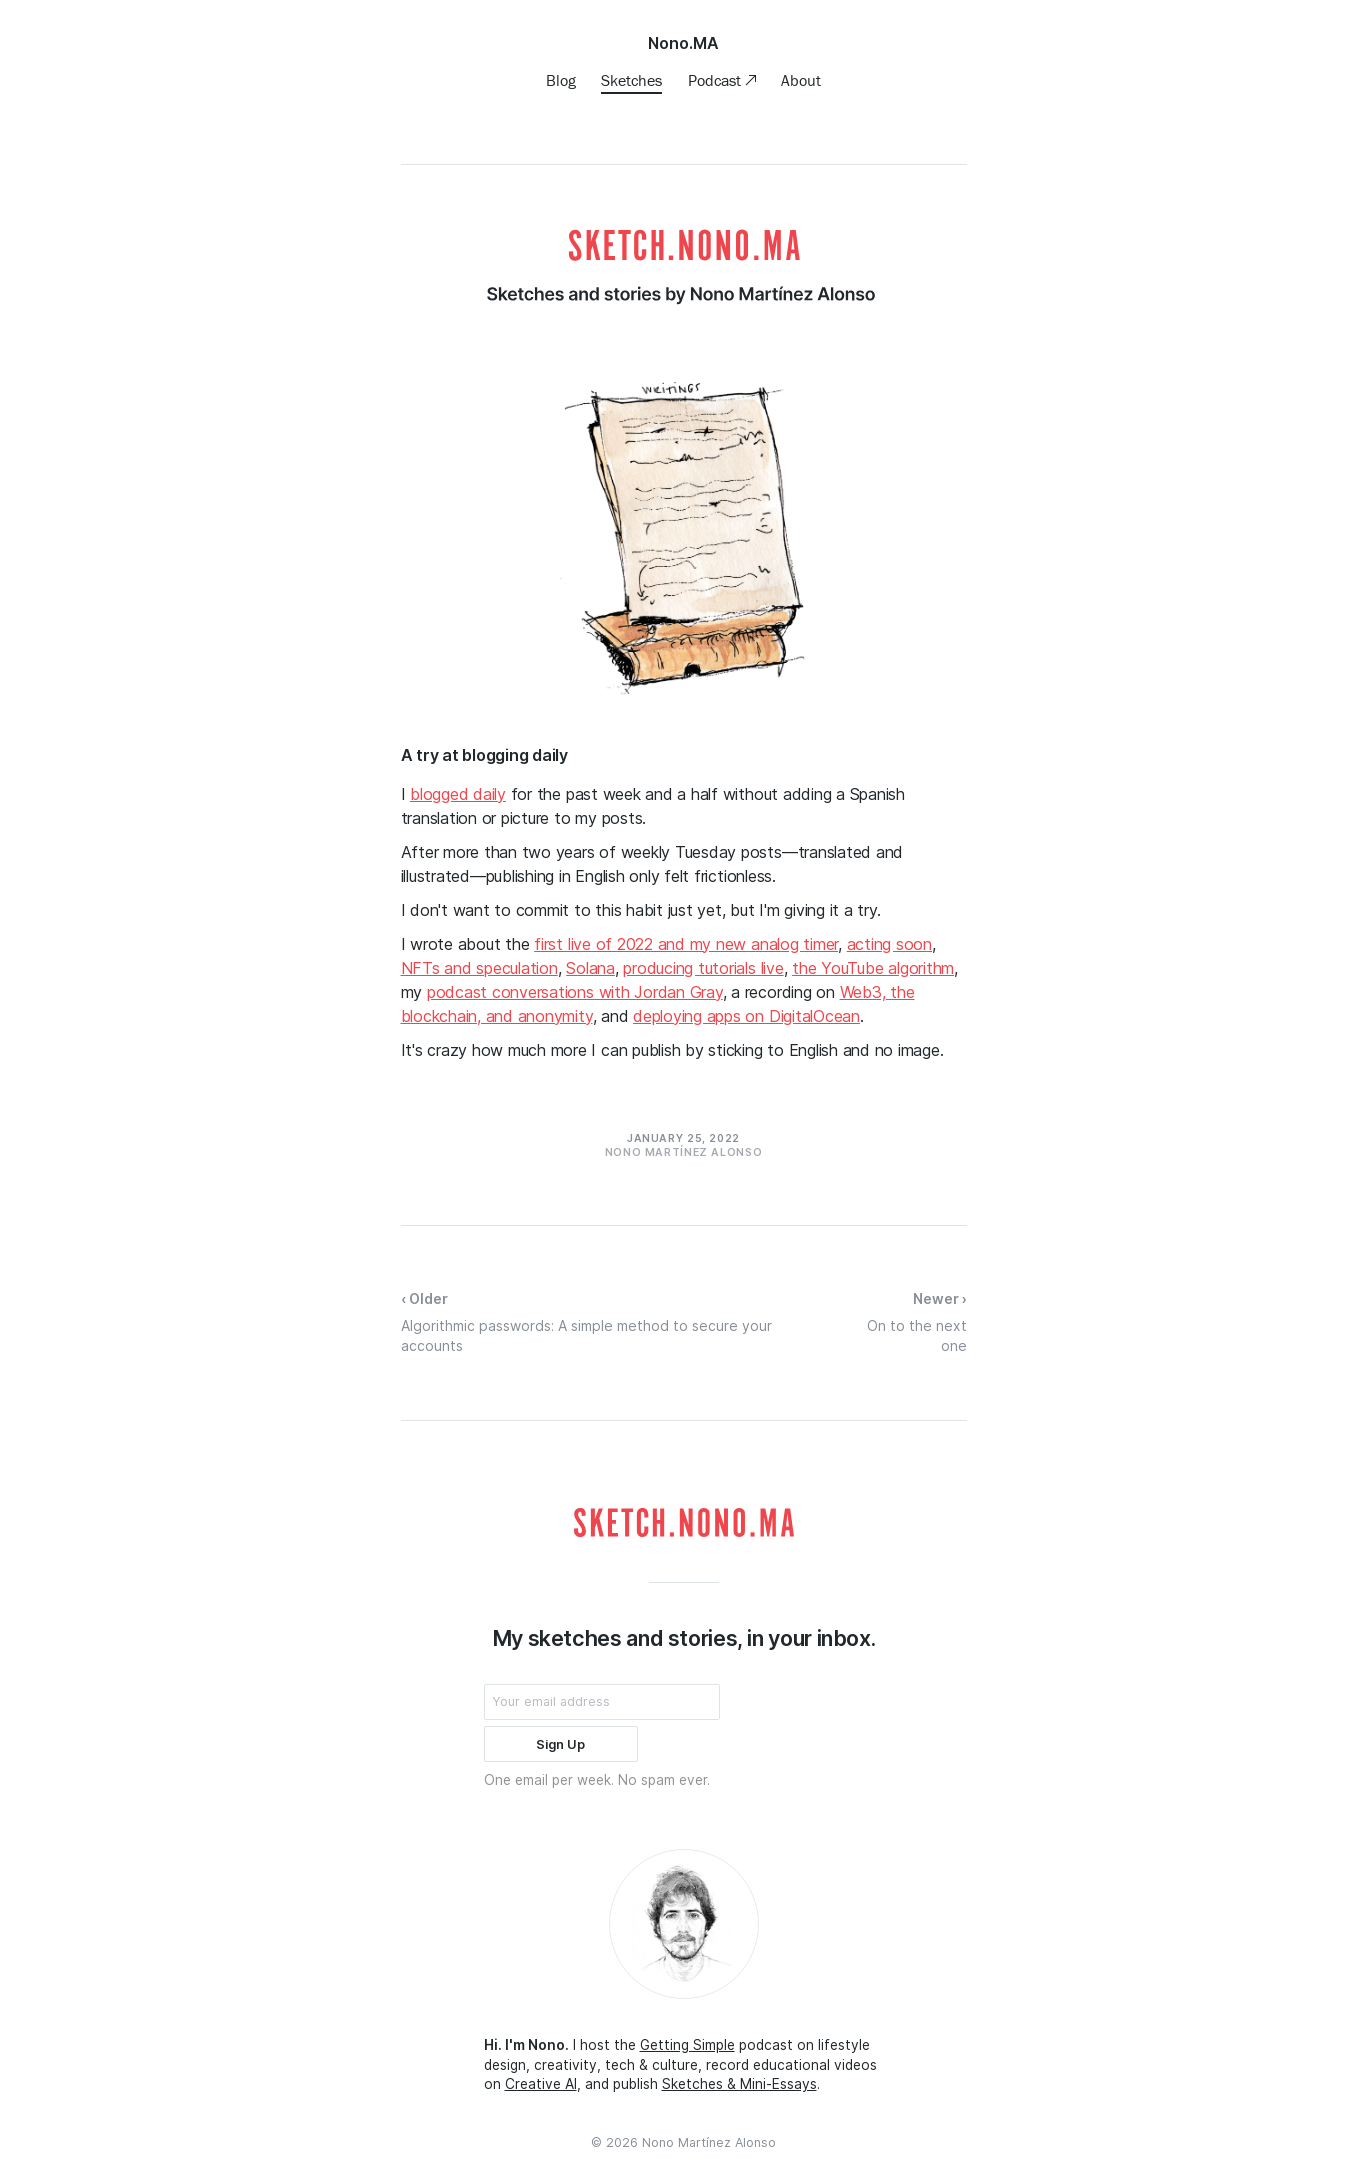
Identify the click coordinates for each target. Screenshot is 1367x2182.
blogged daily (458, 794)
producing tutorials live (703, 968)
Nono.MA (683, 43)
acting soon (889, 944)
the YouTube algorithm (873, 968)
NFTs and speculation (479, 968)
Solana (590, 968)
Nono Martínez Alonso (709, 2142)
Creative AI (541, 2084)
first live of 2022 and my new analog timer (686, 944)
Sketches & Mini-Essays (739, 2084)
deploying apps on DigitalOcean (746, 1016)
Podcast (716, 80)
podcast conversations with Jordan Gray (575, 992)
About (801, 80)
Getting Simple (687, 2045)
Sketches (631, 80)
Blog (561, 80)
